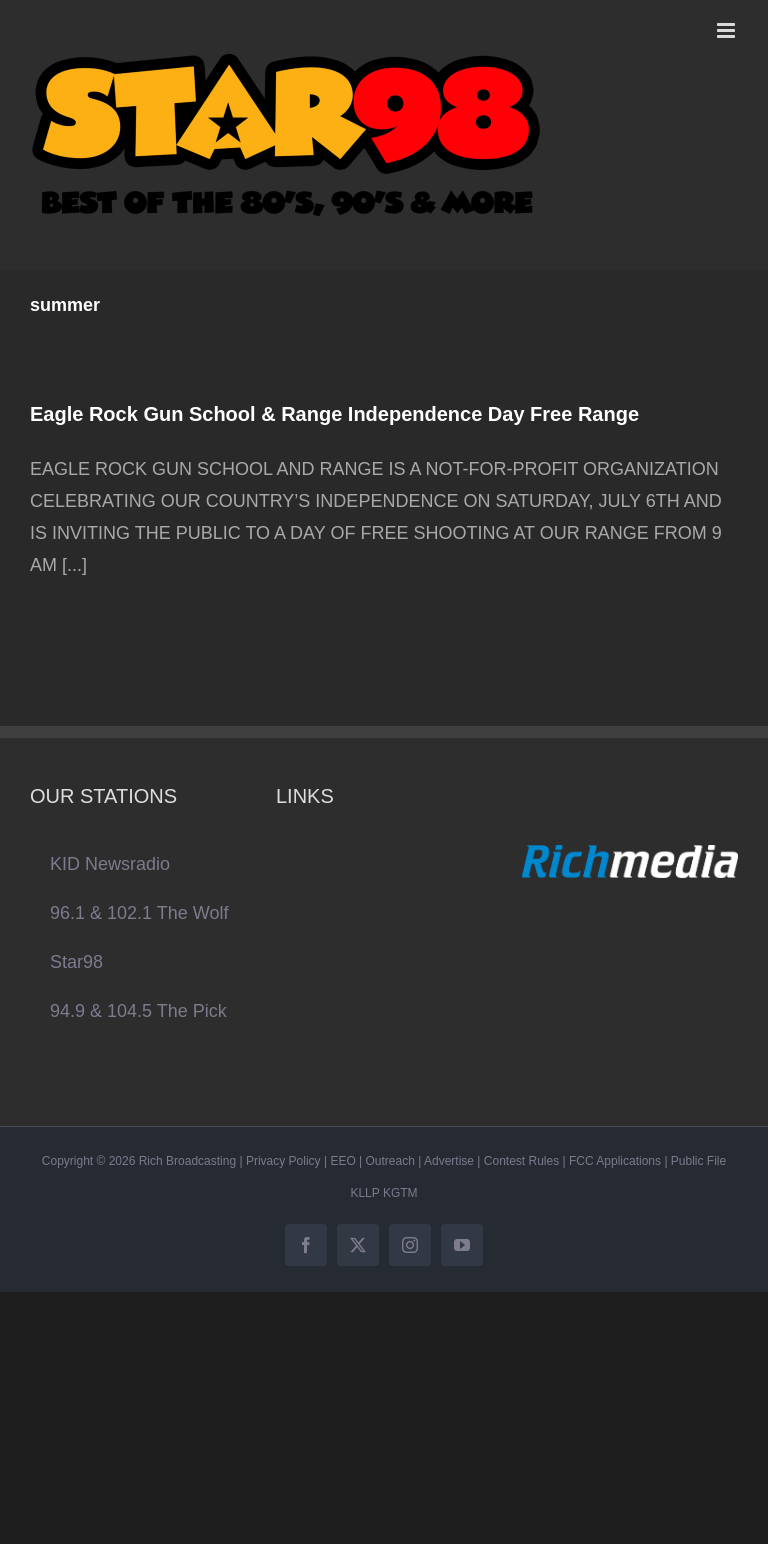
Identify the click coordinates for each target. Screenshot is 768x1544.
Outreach (390, 1161)
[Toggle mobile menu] (727, 30)
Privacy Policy (283, 1161)
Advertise (449, 1161)
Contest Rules (521, 1161)
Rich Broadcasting (187, 1161)
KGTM (400, 1193)
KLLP (364, 1193)
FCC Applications (615, 1161)
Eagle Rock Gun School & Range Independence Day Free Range (334, 414)
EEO (342, 1161)
